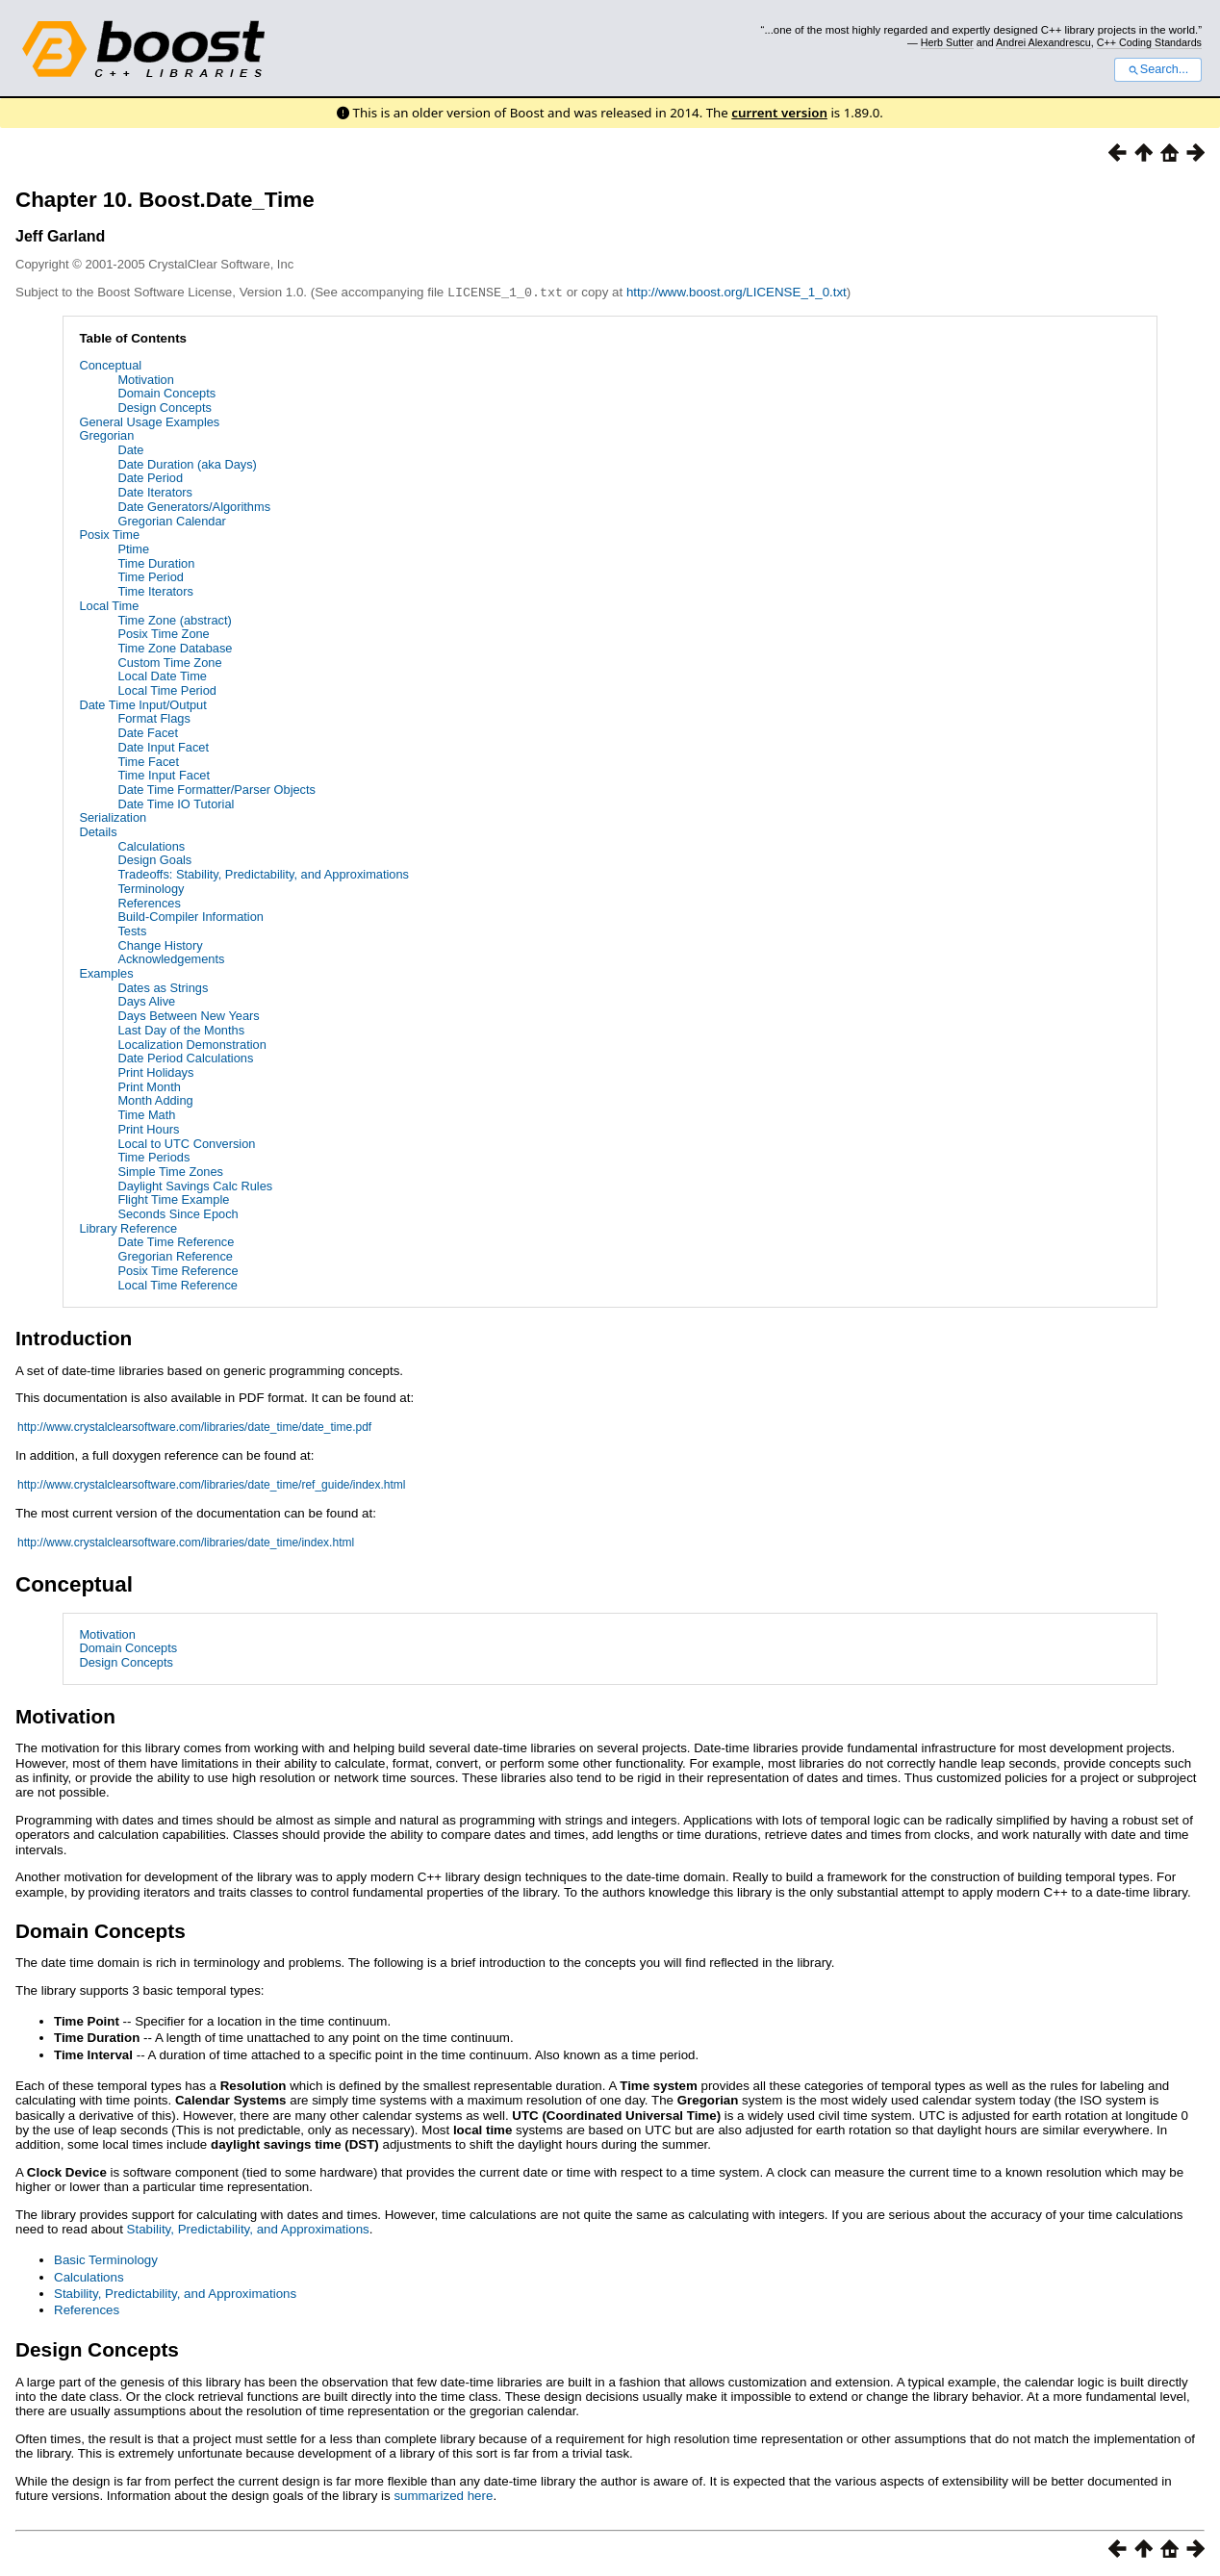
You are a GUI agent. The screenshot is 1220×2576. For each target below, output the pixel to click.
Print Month (148, 1086)
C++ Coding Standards (1149, 42)
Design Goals (154, 859)
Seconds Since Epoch (177, 1213)
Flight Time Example (173, 1198)
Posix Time (109, 533)
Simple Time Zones (170, 1170)
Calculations (151, 845)
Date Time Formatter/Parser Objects (216, 788)
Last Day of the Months (180, 1029)
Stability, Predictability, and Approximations (248, 2228)
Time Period (150, 576)
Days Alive (146, 1000)
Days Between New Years (188, 1014)
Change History (159, 944)
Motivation (145, 378)
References (148, 902)
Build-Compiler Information (190, 915)
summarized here (443, 2494)
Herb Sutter (947, 42)
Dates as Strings (162, 987)
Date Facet (147, 732)
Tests (131, 930)
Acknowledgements (170, 958)
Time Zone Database (174, 647)
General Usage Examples (149, 421)
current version (779, 112)
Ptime (133, 548)
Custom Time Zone (169, 661)
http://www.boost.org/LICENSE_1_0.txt (736, 292)
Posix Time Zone (163, 632)
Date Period (150, 477)
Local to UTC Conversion (186, 1142)
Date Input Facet (163, 746)
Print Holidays (155, 1071)
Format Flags (153, 717)
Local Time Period (166, 689)
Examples (106, 972)
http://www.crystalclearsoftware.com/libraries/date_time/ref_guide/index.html (211, 1484)
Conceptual (110, 364)
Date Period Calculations (185, 1057)
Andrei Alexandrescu (1043, 42)
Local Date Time (161, 675)
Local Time (109, 605)
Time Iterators (154, 590)
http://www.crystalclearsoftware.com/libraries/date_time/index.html (185, 1541)
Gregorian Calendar (171, 520)
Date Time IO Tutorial (175, 803)
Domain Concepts (166, 392)
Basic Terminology (106, 2259)
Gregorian (106, 434)
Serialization (112, 816)
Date (130, 449)
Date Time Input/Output (142, 704)
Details (97, 831)
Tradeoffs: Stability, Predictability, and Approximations (263, 873)
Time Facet (148, 760)
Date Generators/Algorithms (193, 505)
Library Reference (128, 1227)
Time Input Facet (163, 774)
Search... (1158, 69)
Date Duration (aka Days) (186, 463)
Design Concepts (164, 406)
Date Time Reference (175, 1241)
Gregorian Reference (175, 1255)
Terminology (150, 887)
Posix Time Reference (177, 1269)
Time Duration (155, 562)
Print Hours (148, 1128)
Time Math (146, 1114)
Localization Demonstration (191, 1043)
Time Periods (153, 1156)
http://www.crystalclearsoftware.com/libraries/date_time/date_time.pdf (194, 1426)
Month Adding (154, 1099)
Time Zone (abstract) (174, 619)
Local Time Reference (177, 1284)
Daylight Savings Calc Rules (194, 1185)
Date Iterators (154, 491)
